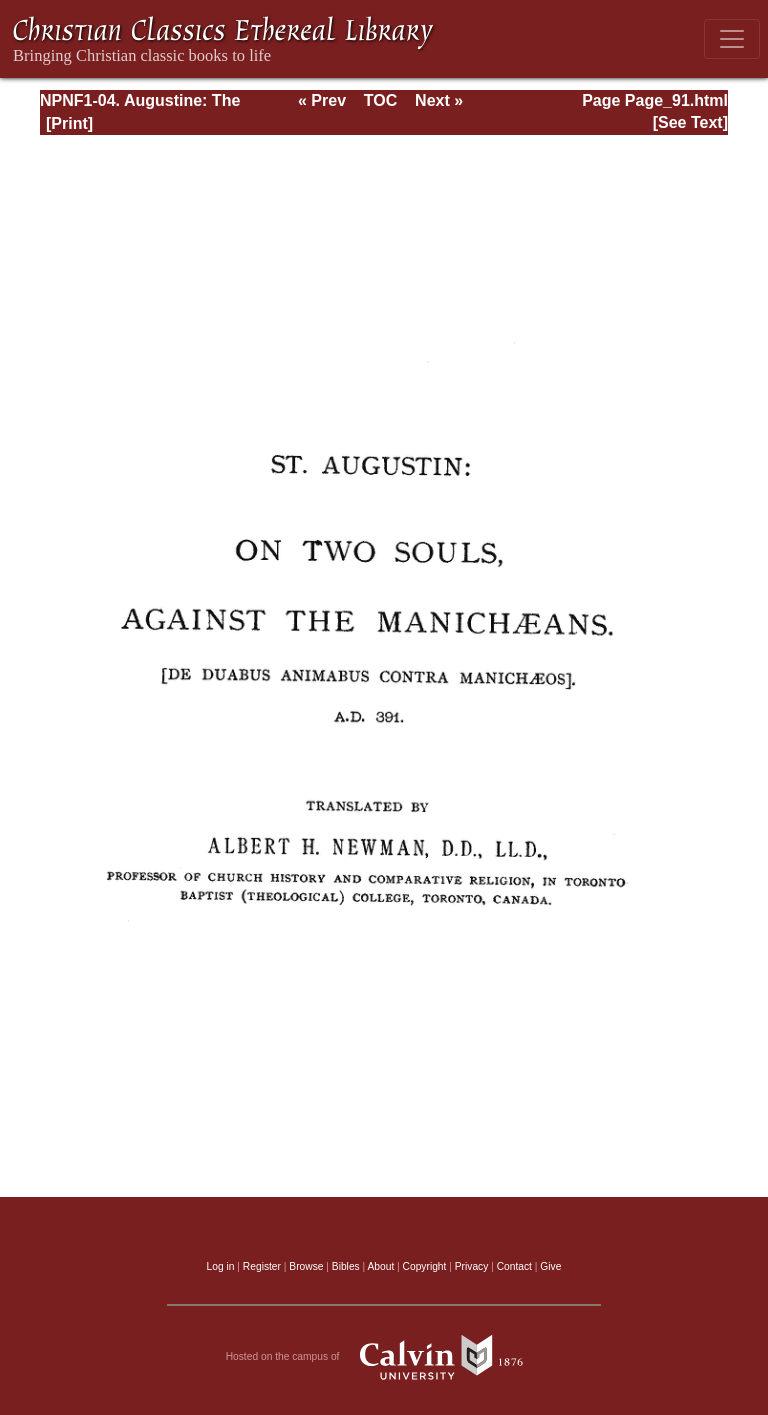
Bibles (346, 1266)
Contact (514, 1266)
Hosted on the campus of (384, 1357)
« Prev (322, 100)
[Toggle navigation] (732, 39)
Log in (221, 1266)
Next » (439, 100)
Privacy (472, 1266)
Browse (306, 1266)
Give (550, 1266)
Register (262, 1266)
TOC (380, 100)
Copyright (425, 1266)
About (380, 1266)
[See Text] (690, 122)
